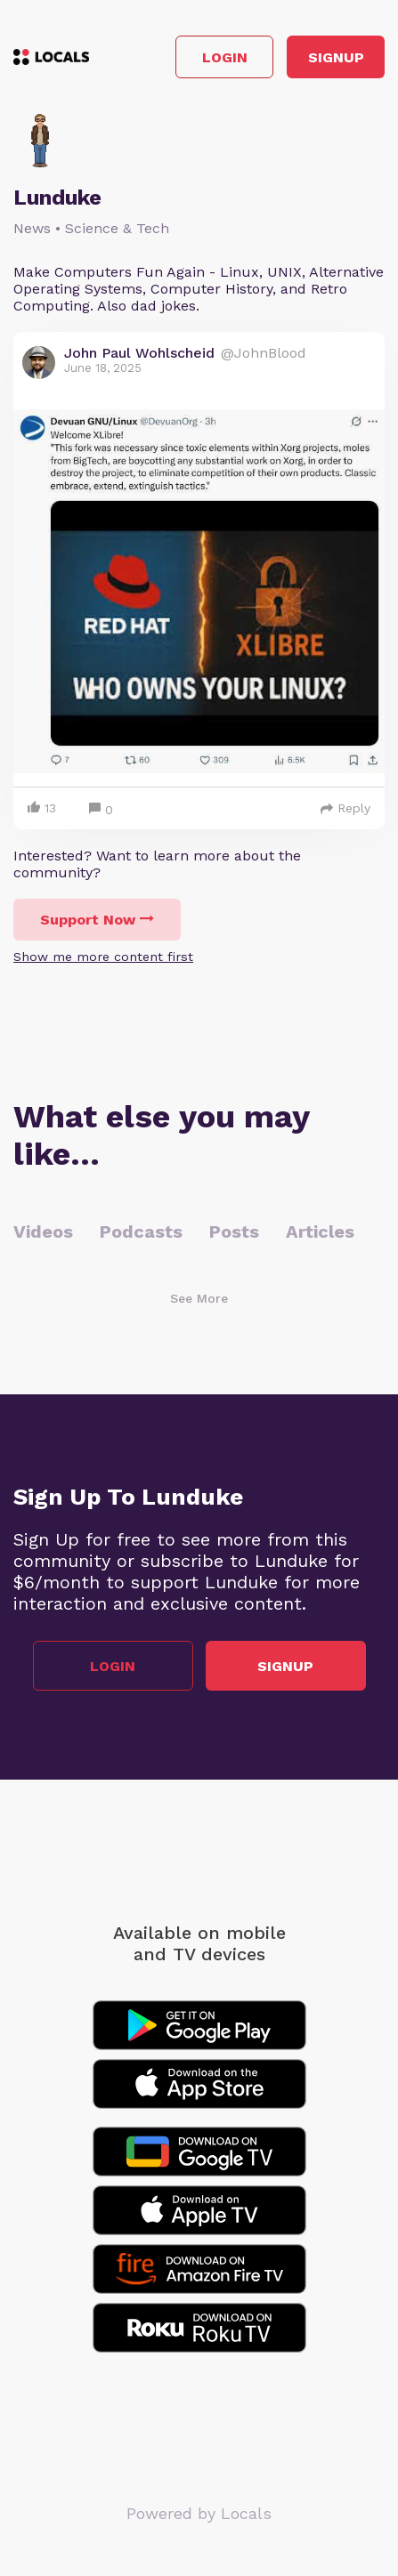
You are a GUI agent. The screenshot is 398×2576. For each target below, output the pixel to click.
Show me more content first (103, 956)
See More (199, 1298)
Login (225, 57)
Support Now (97, 919)
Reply (345, 808)
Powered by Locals (199, 2513)
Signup (336, 57)
